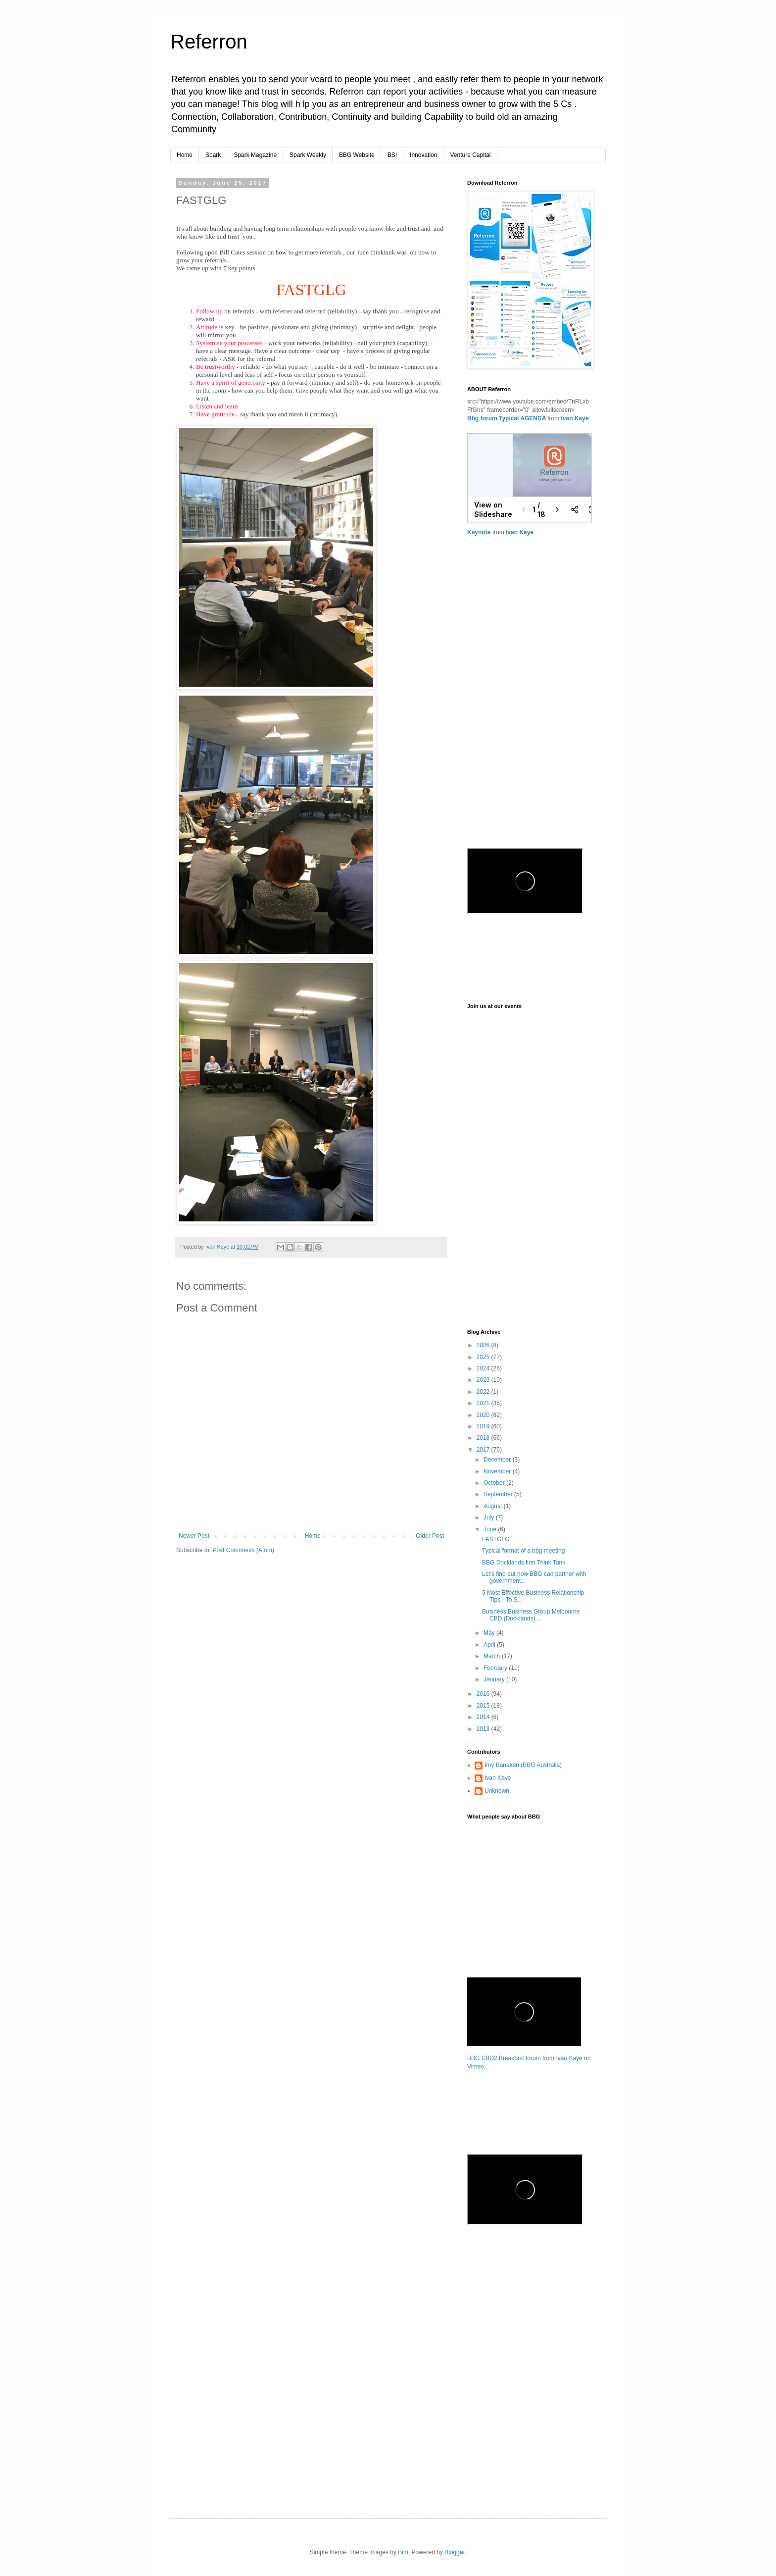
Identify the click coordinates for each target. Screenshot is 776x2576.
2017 (484, 1449)
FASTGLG (495, 1539)
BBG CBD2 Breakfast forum (504, 2058)
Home (185, 155)
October (495, 1482)
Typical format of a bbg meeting (523, 1550)
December (498, 1459)
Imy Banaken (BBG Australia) (523, 1765)
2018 (484, 1437)
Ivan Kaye (575, 418)
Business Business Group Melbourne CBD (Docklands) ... (531, 1615)
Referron (208, 41)
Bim (403, 2552)
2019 (484, 1426)
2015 (484, 1705)
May (490, 1632)
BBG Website (357, 155)
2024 (484, 1368)
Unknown (497, 1790)
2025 (484, 1357)
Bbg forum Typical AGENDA (507, 418)
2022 (484, 1391)
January (495, 1679)
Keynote (478, 532)
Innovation (423, 155)
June (491, 1529)
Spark (213, 155)
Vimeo (475, 2066)
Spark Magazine (255, 155)
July (490, 1517)
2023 (484, 1379)
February (496, 1668)
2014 (484, 1717)
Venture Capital (470, 155)
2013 (484, 1728)
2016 (484, 1693)
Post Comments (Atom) (243, 1550)
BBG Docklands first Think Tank (523, 1562)
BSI (392, 155)
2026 (484, 1345)
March (493, 1656)
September (499, 1494)
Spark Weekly (308, 155)
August (494, 1506)
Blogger (454, 2552)
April (490, 1644)
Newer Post (194, 1535)
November (498, 1471)
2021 (484, 1403)
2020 (484, 1415)
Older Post (430, 1535)
